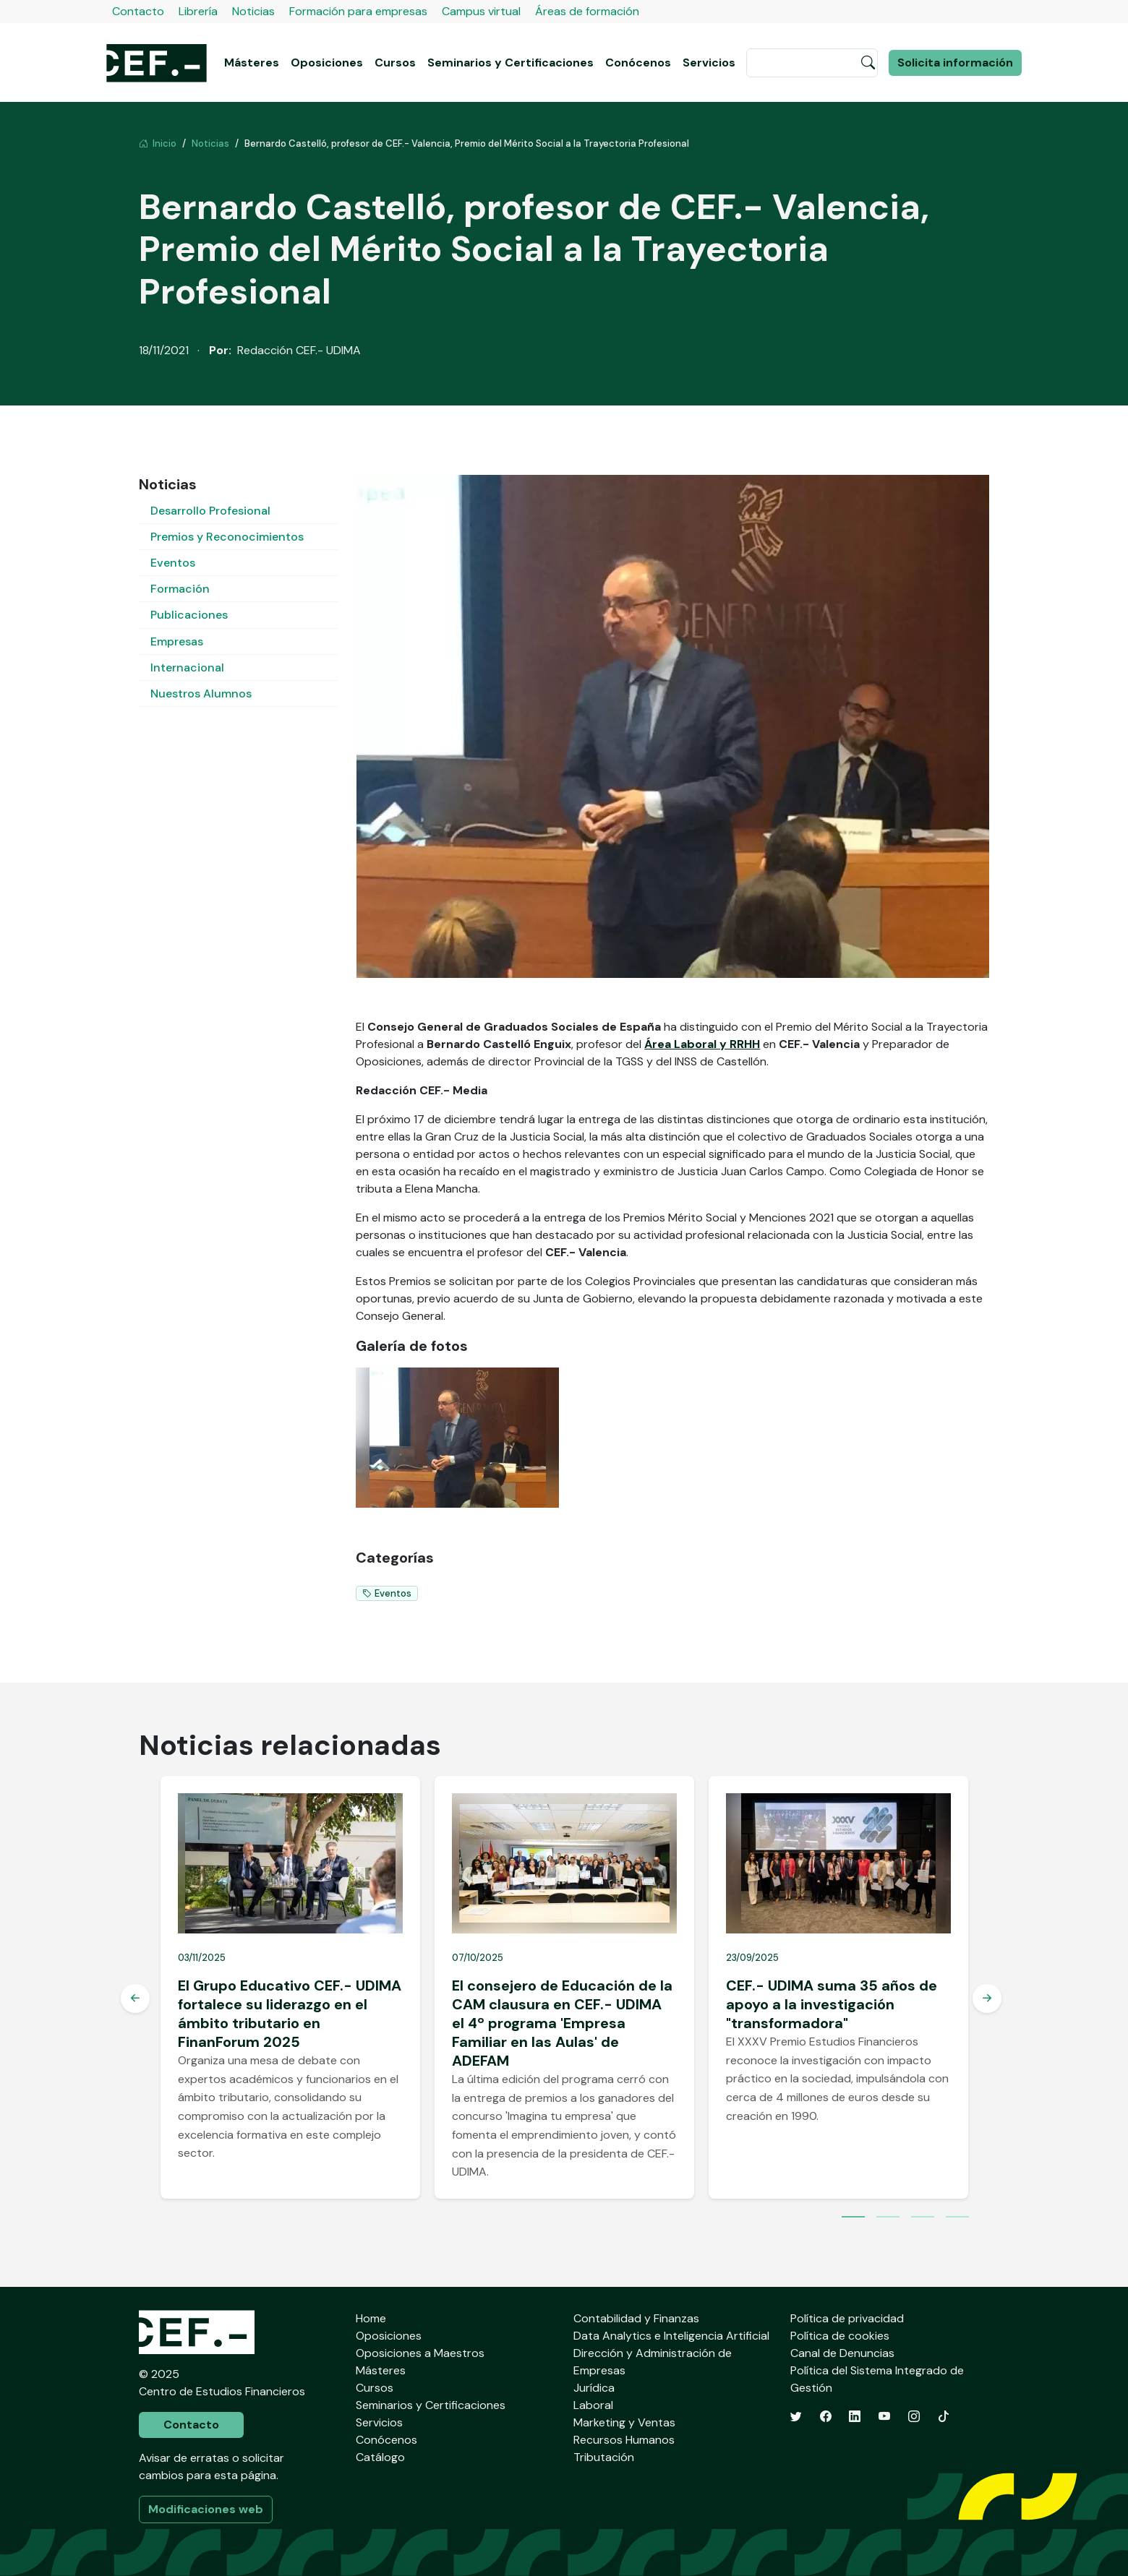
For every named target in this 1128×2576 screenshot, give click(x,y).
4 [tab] (957, 2218)
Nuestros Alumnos (201, 693)
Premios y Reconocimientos (227, 536)
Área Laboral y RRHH (702, 1044)
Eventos (172, 562)
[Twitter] (796, 2416)
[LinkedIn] (854, 2416)
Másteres (251, 62)
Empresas (176, 641)
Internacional (187, 667)
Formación (180, 588)
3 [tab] (922, 2218)
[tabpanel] (290, 1987)
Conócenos (638, 62)
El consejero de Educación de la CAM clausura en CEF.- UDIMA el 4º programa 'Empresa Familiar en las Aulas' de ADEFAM (562, 2023)
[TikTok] (943, 2416)
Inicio (157, 143)
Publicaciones (189, 614)
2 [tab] (888, 2218)
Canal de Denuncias (842, 2353)
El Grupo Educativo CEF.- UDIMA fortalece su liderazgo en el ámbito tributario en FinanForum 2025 (289, 2013)
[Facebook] (826, 2416)
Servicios (709, 62)
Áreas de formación (587, 11)
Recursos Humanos (624, 2439)
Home (371, 2318)
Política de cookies (839, 2335)
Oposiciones (327, 62)
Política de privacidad (847, 2318)
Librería (198, 11)
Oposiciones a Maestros (420, 2353)
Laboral (593, 2405)
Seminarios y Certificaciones (510, 62)
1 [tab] (853, 2218)
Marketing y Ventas (624, 2422)
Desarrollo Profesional (210, 510)
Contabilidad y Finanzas (636, 2318)
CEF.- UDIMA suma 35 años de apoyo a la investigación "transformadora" (831, 2004)
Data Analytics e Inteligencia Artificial (671, 2335)
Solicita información (955, 62)
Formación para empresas (358, 11)
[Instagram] (914, 2416)
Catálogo (380, 2457)
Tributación (603, 2457)
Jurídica (594, 2387)
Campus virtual (481, 11)
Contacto (138, 11)
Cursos (395, 62)
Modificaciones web (205, 2509)
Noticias (253, 11)
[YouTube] (884, 2416)
